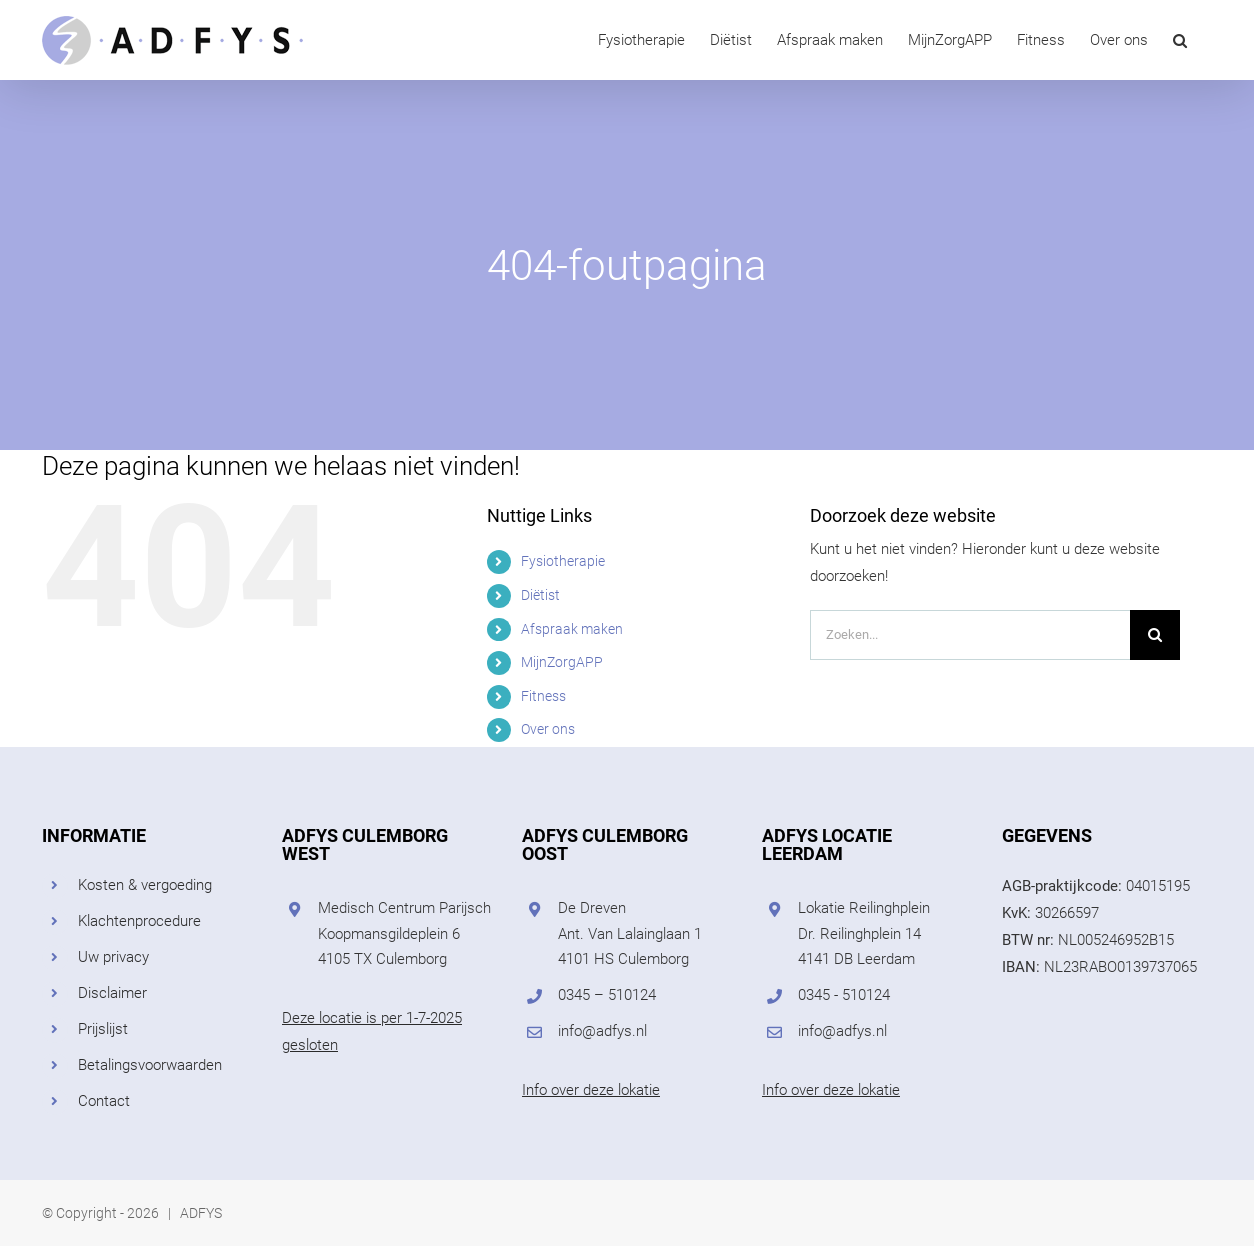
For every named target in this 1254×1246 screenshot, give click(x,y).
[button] (1180, 40)
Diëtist (540, 595)
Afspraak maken (572, 629)
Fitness (543, 696)
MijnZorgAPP (562, 662)
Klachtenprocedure (139, 921)
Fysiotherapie (563, 561)
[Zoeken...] (970, 635)
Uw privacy (113, 957)
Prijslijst (103, 1029)
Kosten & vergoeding (145, 885)
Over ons (548, 729)
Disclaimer (112, 993)
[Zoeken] (1155, 635)
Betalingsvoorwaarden (150, 1065)
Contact (104, 1101)
